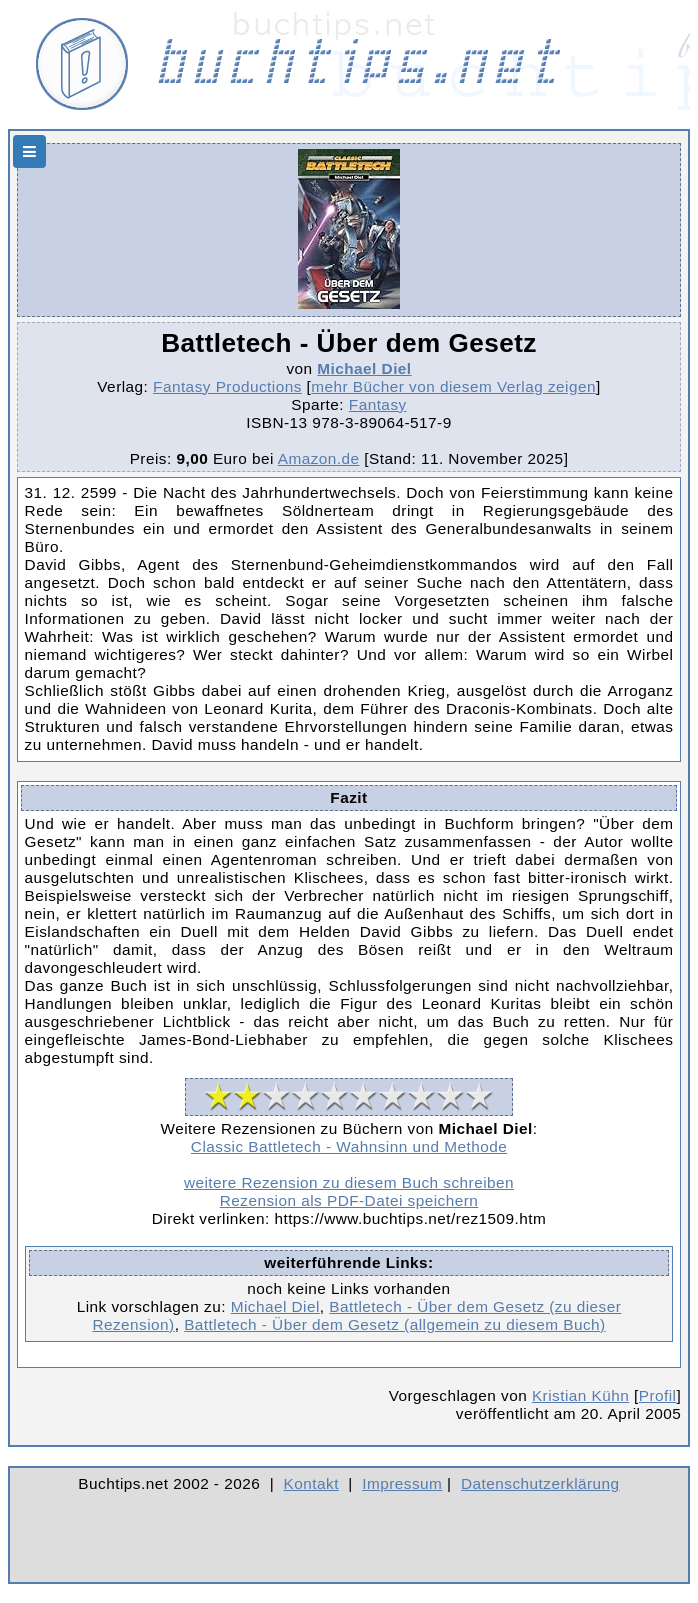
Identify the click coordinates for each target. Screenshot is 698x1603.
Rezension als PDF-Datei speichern (349, 1200)
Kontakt (311, 1483)
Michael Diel (364, 368)
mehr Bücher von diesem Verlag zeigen (453, 386)
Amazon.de (319, 458)
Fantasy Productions (227, 386)
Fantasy (378, 404)
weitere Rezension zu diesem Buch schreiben (349, 1182)
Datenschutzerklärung (540, 1483)
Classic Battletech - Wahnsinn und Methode (349, 1146)
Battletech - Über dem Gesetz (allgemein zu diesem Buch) (394, 1324)
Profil (658, 1395)
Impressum (402, 1483)
